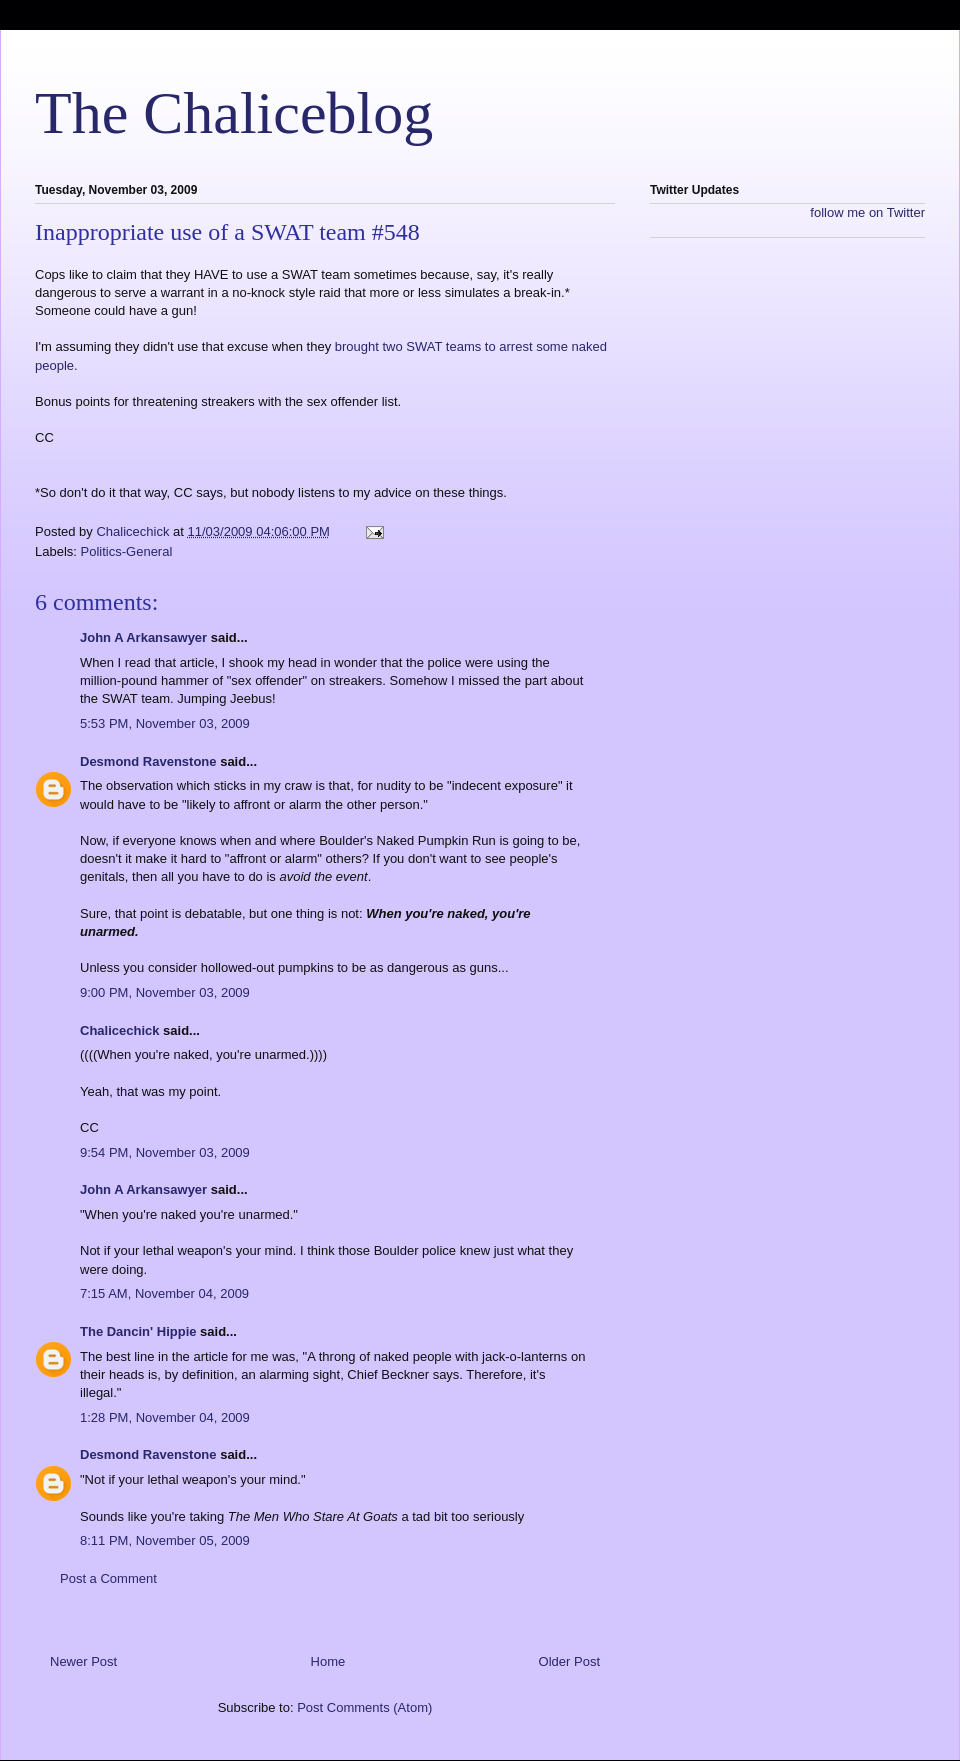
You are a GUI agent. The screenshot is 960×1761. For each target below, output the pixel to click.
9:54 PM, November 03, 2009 (165, 1152)
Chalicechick (120, 1030)
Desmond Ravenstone (148, 761)
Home (328, 1661)
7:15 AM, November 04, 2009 (164, 1293)
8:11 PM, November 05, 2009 (165, 1540)
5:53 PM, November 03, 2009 (165, 723)
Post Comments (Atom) (364, 1707)
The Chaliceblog (234, 113)
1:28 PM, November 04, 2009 (165, 1417)
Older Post (569, 1661)
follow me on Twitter (867, 212)
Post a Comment (108, 1578)
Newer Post (83, 1661)
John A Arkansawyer (143, 637)
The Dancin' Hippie (138, 1331)
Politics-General (127, 551)
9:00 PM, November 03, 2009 (165, 992)
